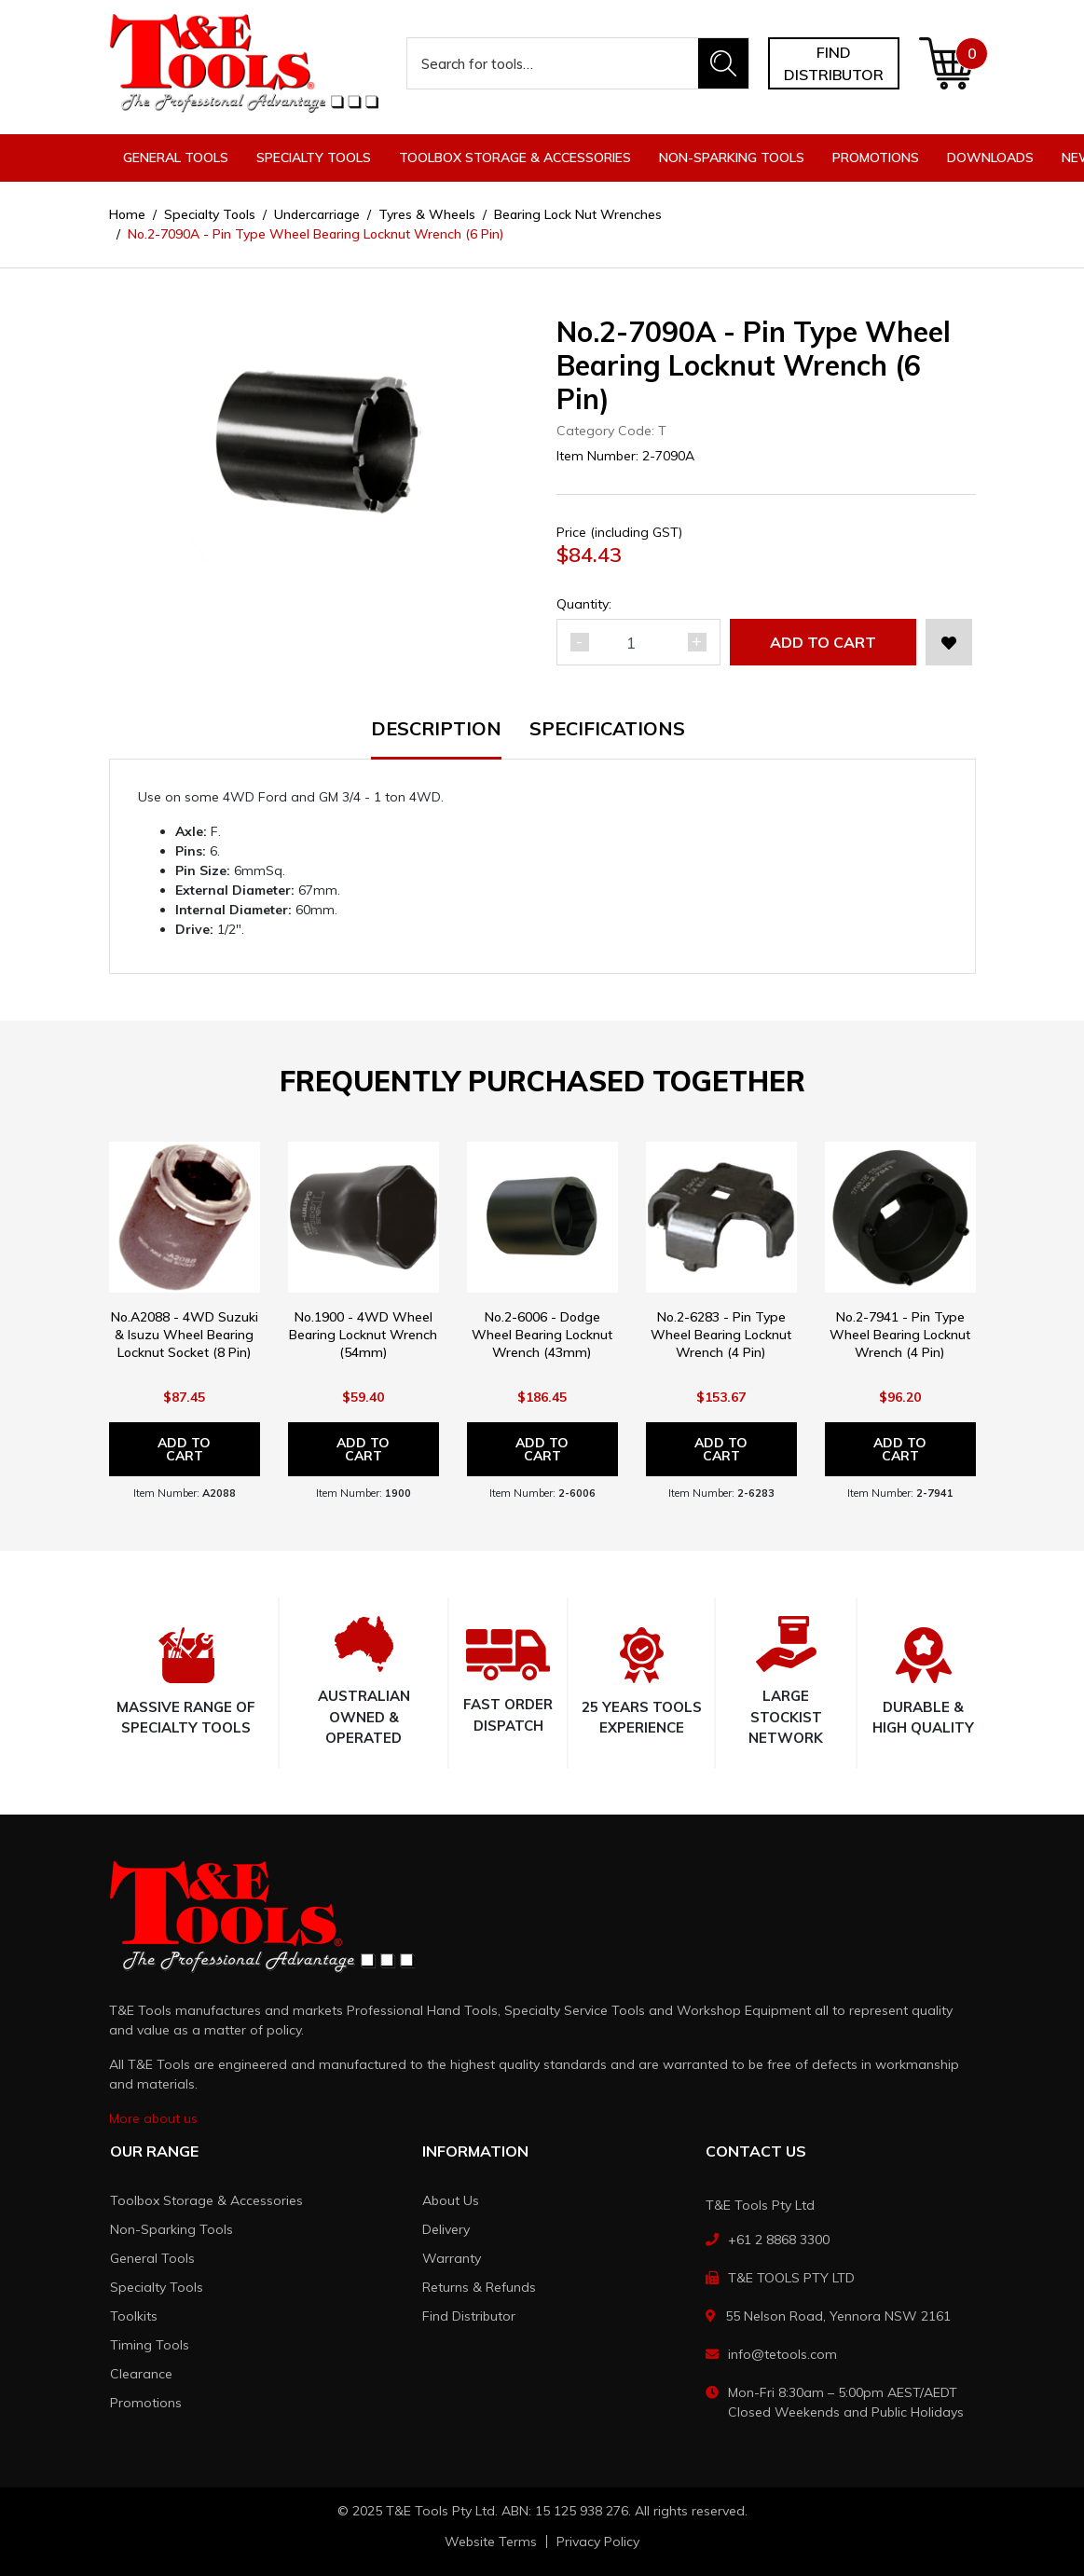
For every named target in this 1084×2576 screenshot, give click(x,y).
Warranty (451, 2258)
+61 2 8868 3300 (779, 2239)
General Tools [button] (175, 157)
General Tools (152, 2258)
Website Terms (491, 2541)
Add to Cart (823, 642)
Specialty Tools (156, 2287)
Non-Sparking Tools (171, 2229)
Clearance (141, 2373)
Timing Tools (149, 2344)
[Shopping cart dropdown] (946, 63)
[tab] (450, 739)
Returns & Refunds (479, 2287)
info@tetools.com (782, 2354)
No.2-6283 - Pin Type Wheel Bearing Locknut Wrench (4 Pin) (721, 1335)
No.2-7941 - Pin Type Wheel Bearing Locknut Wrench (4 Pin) (900, 1335)
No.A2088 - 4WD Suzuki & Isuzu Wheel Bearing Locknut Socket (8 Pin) (184, 1335)
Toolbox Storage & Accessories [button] (515, 157)
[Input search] (553, 63)
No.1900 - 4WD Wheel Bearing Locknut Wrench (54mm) (363, 1335)
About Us (450, 2200)
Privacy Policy (597, 2541)
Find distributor (834, 63)
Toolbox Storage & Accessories (206, 2200)
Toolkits (134, 2316)
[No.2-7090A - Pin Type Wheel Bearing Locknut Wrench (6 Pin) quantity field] (638, 642)
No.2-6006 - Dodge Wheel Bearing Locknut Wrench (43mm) (542, 1335)
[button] (949, 642)
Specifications (607, 729)
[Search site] (723, 63)
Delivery (446, 2229)
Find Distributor (468, 2316)
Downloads (990, 157)
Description (436, 729)
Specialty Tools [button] (313, 157)
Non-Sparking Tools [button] (731, 157)
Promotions (875, 157)
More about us (153, 2118)
